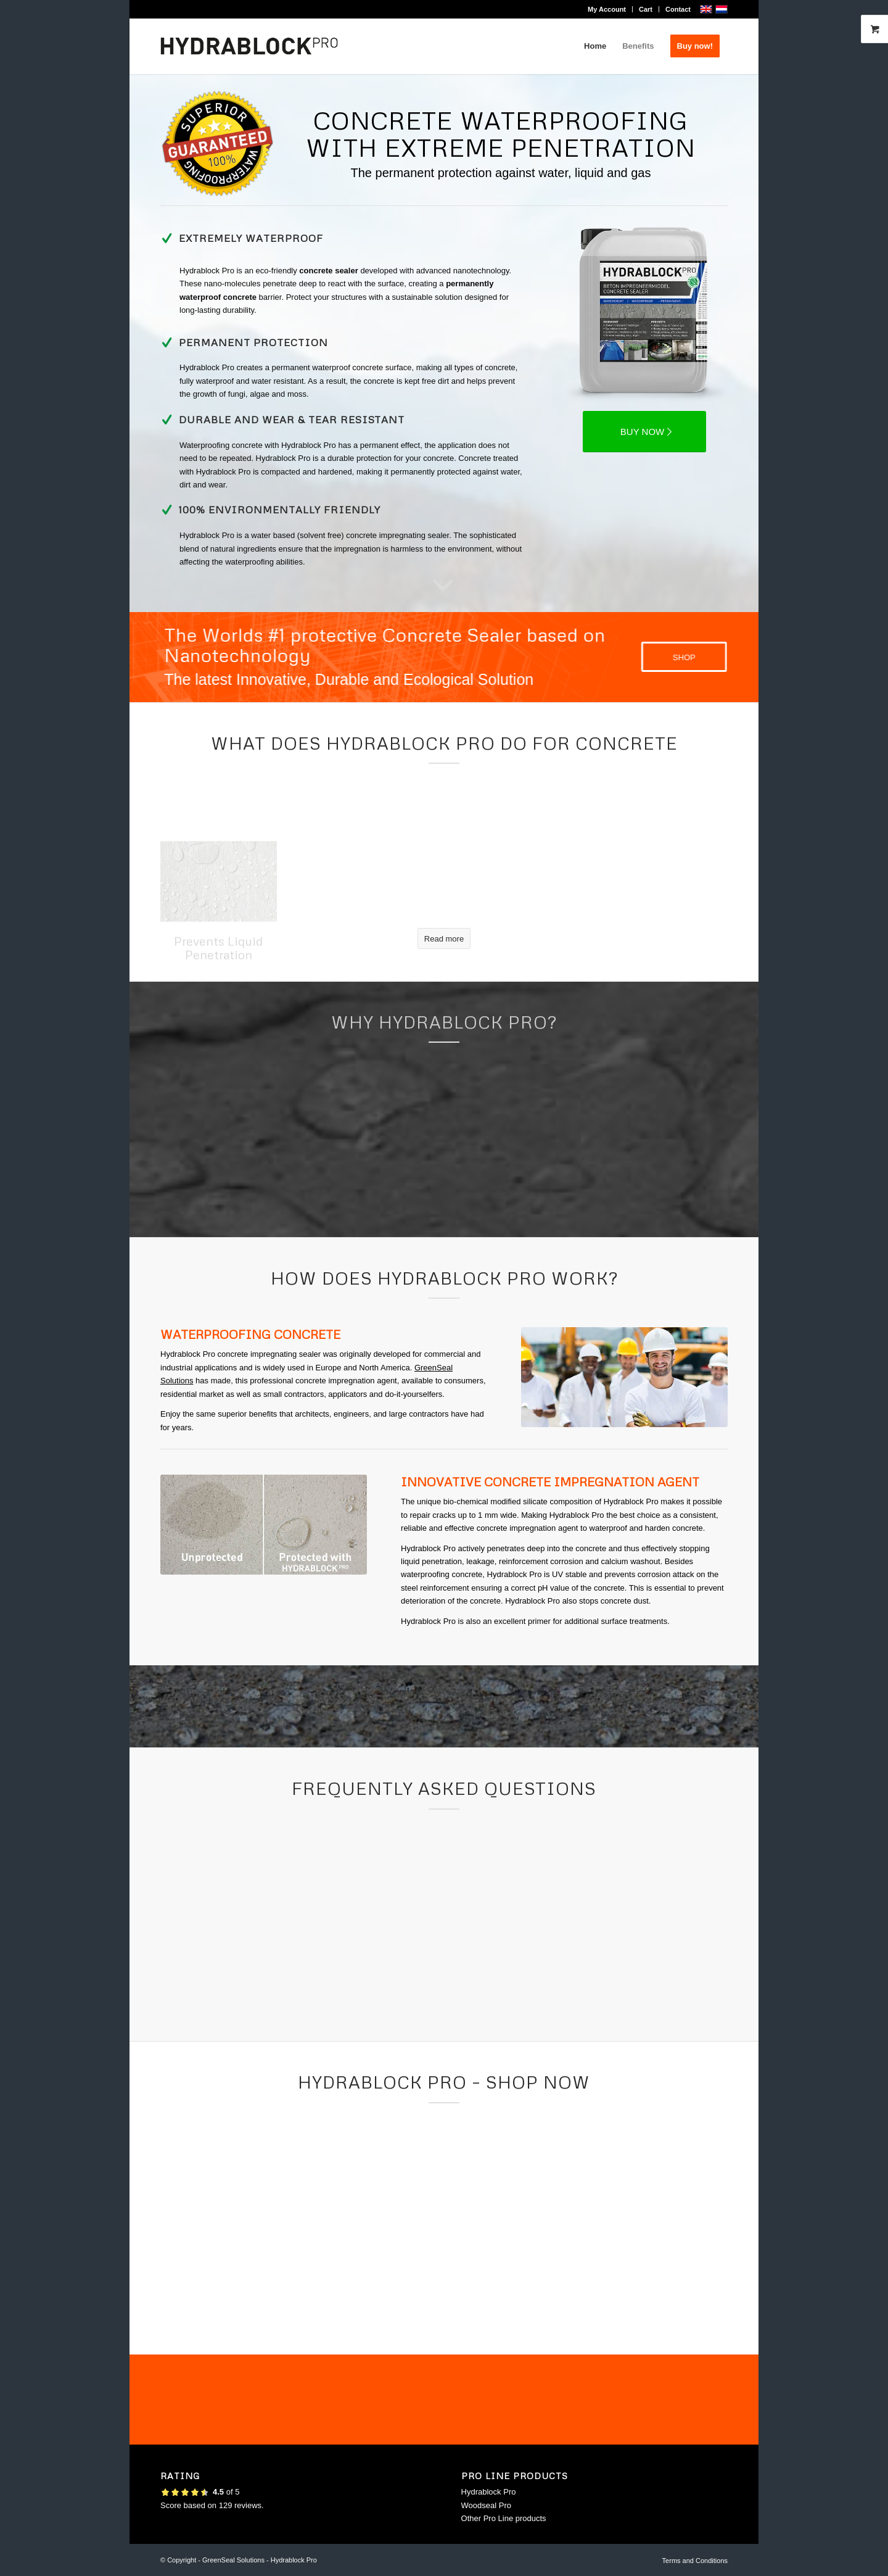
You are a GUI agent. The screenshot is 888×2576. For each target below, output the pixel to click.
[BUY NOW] (644, 431)
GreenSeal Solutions (233, 2560)
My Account (607, 9)
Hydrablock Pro (488, 2491)
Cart (645, 9)
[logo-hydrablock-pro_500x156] (249, 46)
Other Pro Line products (503, 2518)
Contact (678, 9)
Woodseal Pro (486, 2505)
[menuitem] (607, 9)
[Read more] (444, 938)
